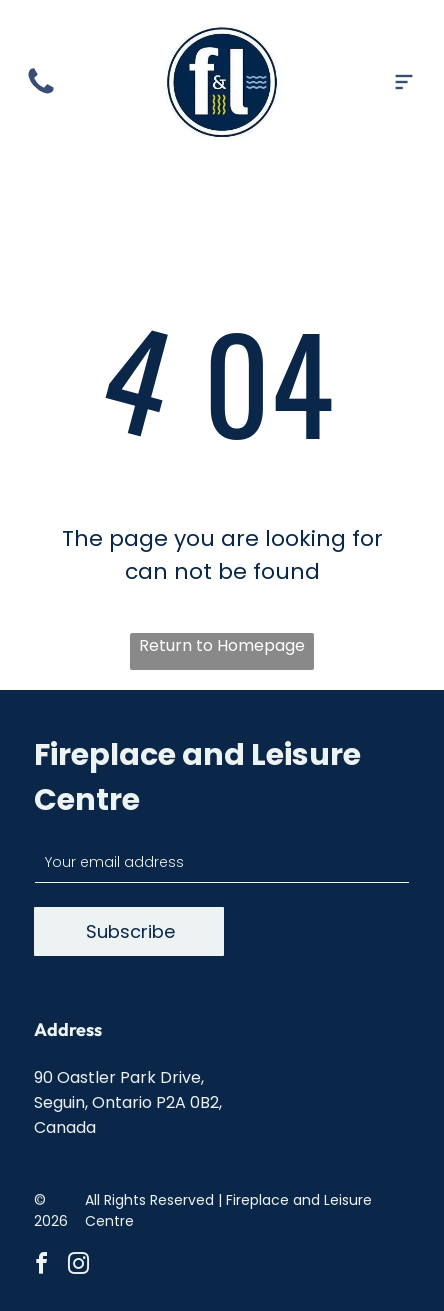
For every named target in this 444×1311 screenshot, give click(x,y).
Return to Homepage (222, 645)
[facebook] (42, 1266)
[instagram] (79, 1266)
